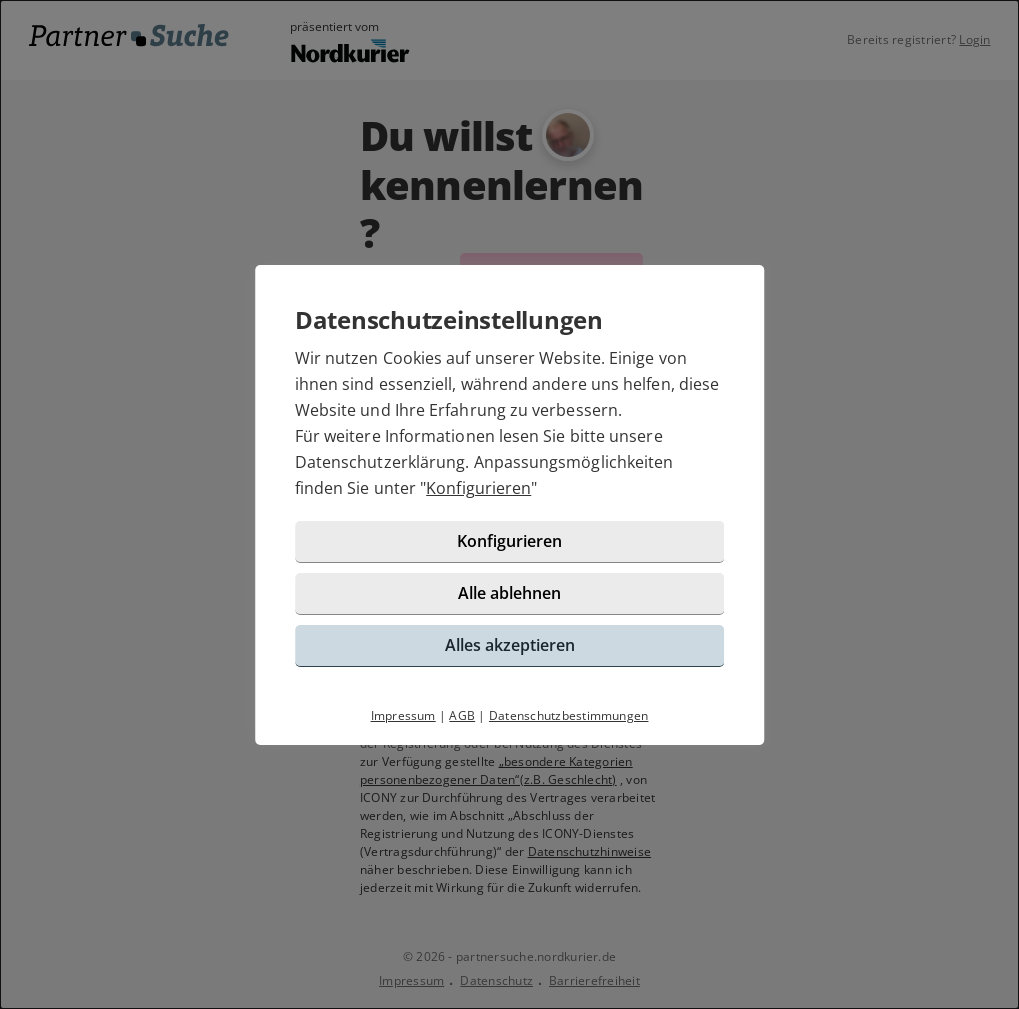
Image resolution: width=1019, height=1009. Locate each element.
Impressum (403, 715)
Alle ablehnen (509, 593)
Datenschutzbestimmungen (569, 715)
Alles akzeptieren (510, 645)
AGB (462, 715)
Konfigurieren (478, 488)
